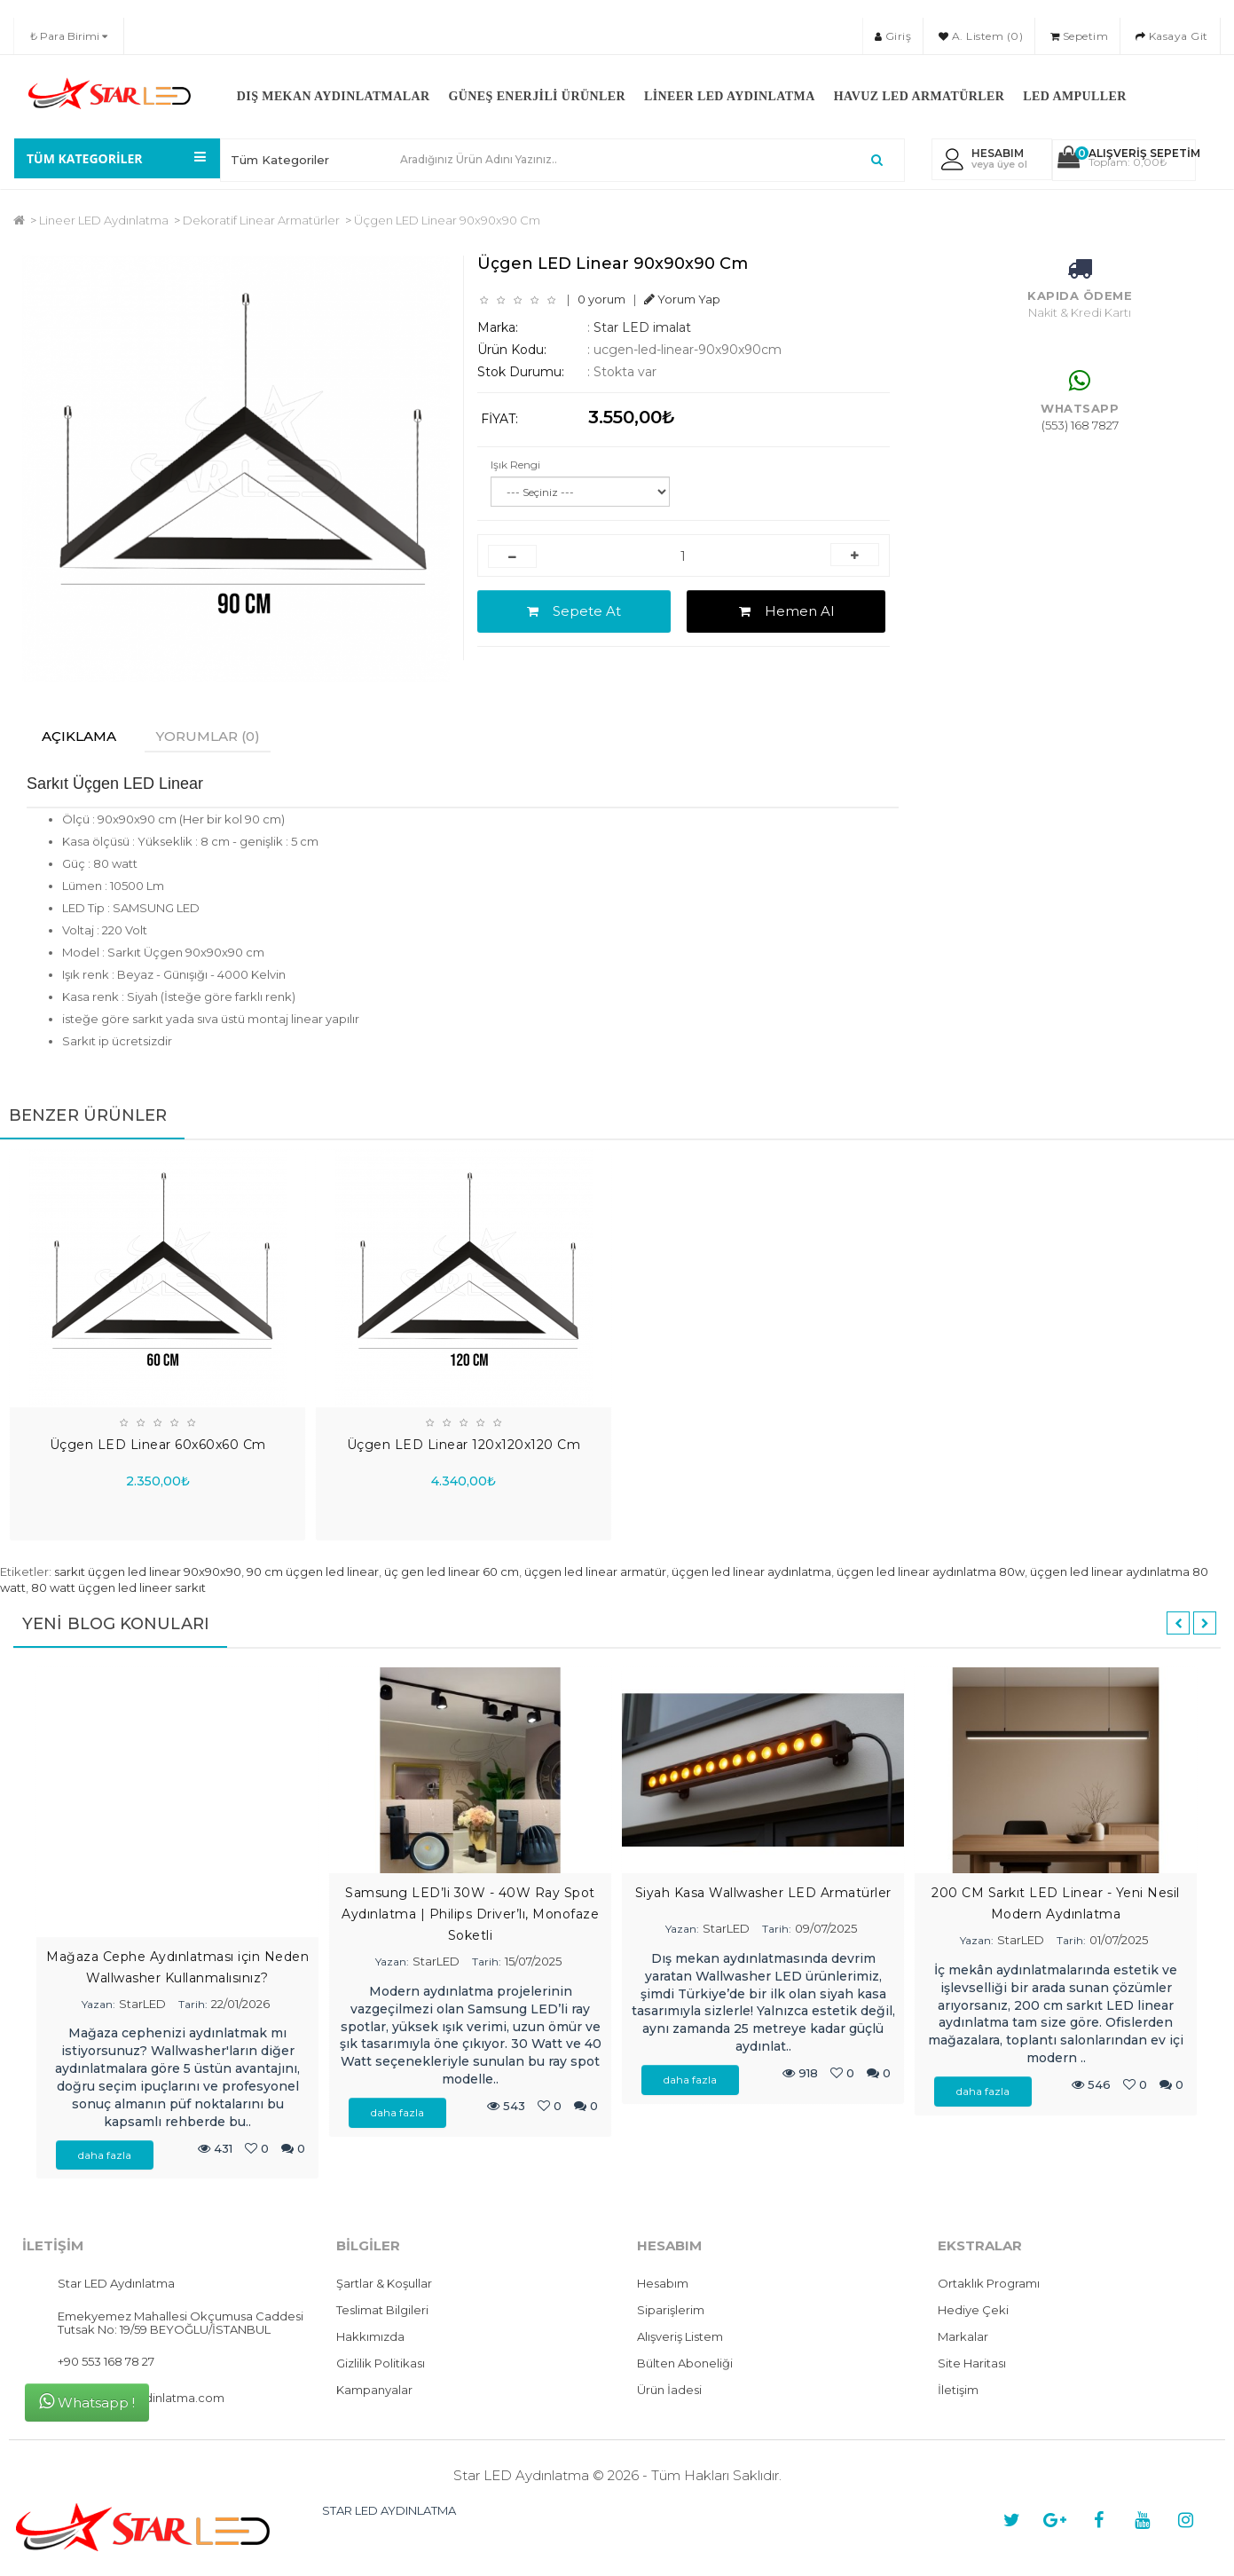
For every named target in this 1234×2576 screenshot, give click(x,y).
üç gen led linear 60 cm (451, 1572)
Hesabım (662, 2284)
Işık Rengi (515, 464)
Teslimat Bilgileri (382, 2311)
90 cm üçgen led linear (313, 1572)
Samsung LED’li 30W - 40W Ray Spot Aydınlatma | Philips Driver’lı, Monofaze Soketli (470, 1915)
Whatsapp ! (87, 2401)
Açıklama (82, 736)
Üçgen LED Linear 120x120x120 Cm (464, 1445)
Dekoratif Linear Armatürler (261, 220)
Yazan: (98, 2005)
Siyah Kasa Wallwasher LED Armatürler (763, 1894)
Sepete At (574, 611)
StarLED (142, 2004)
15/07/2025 (533, 1962)
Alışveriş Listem (680, 2337)
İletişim (958, 2390)
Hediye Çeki (973, 2311)
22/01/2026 (240, 2004)
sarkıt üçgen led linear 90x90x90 (147, 1572)
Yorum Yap (682, 299)
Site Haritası (972, 2364)
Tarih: (193, 2005)
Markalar (963, 2337)
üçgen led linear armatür (595, 1572)
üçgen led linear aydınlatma (751, 1572)
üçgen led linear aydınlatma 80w (931, 1572)
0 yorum (601, 299)
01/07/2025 (1118, 1941)
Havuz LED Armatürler (919, 96)
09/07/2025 (826, 1929)
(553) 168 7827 (1080, 425)
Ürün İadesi (669, 2390)
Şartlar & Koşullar (384, 2284)
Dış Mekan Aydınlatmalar (333, 96)
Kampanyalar (374, 2390)
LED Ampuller (1074, 96)
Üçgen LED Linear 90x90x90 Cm (447, 220)
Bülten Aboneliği (685, 2364)
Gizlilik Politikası (380, 2364)
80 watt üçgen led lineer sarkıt (118, 1588)
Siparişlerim (670, 2311)
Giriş (893, 36)
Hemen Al (786, 611)
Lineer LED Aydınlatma (729, 96)
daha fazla (104, 2155)
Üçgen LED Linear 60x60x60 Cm (158, 1445)
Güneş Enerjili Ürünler (537, 96)
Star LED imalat (642, 327)
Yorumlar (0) (216, 736)
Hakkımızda (370, 2337)
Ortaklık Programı (989, 2284)
